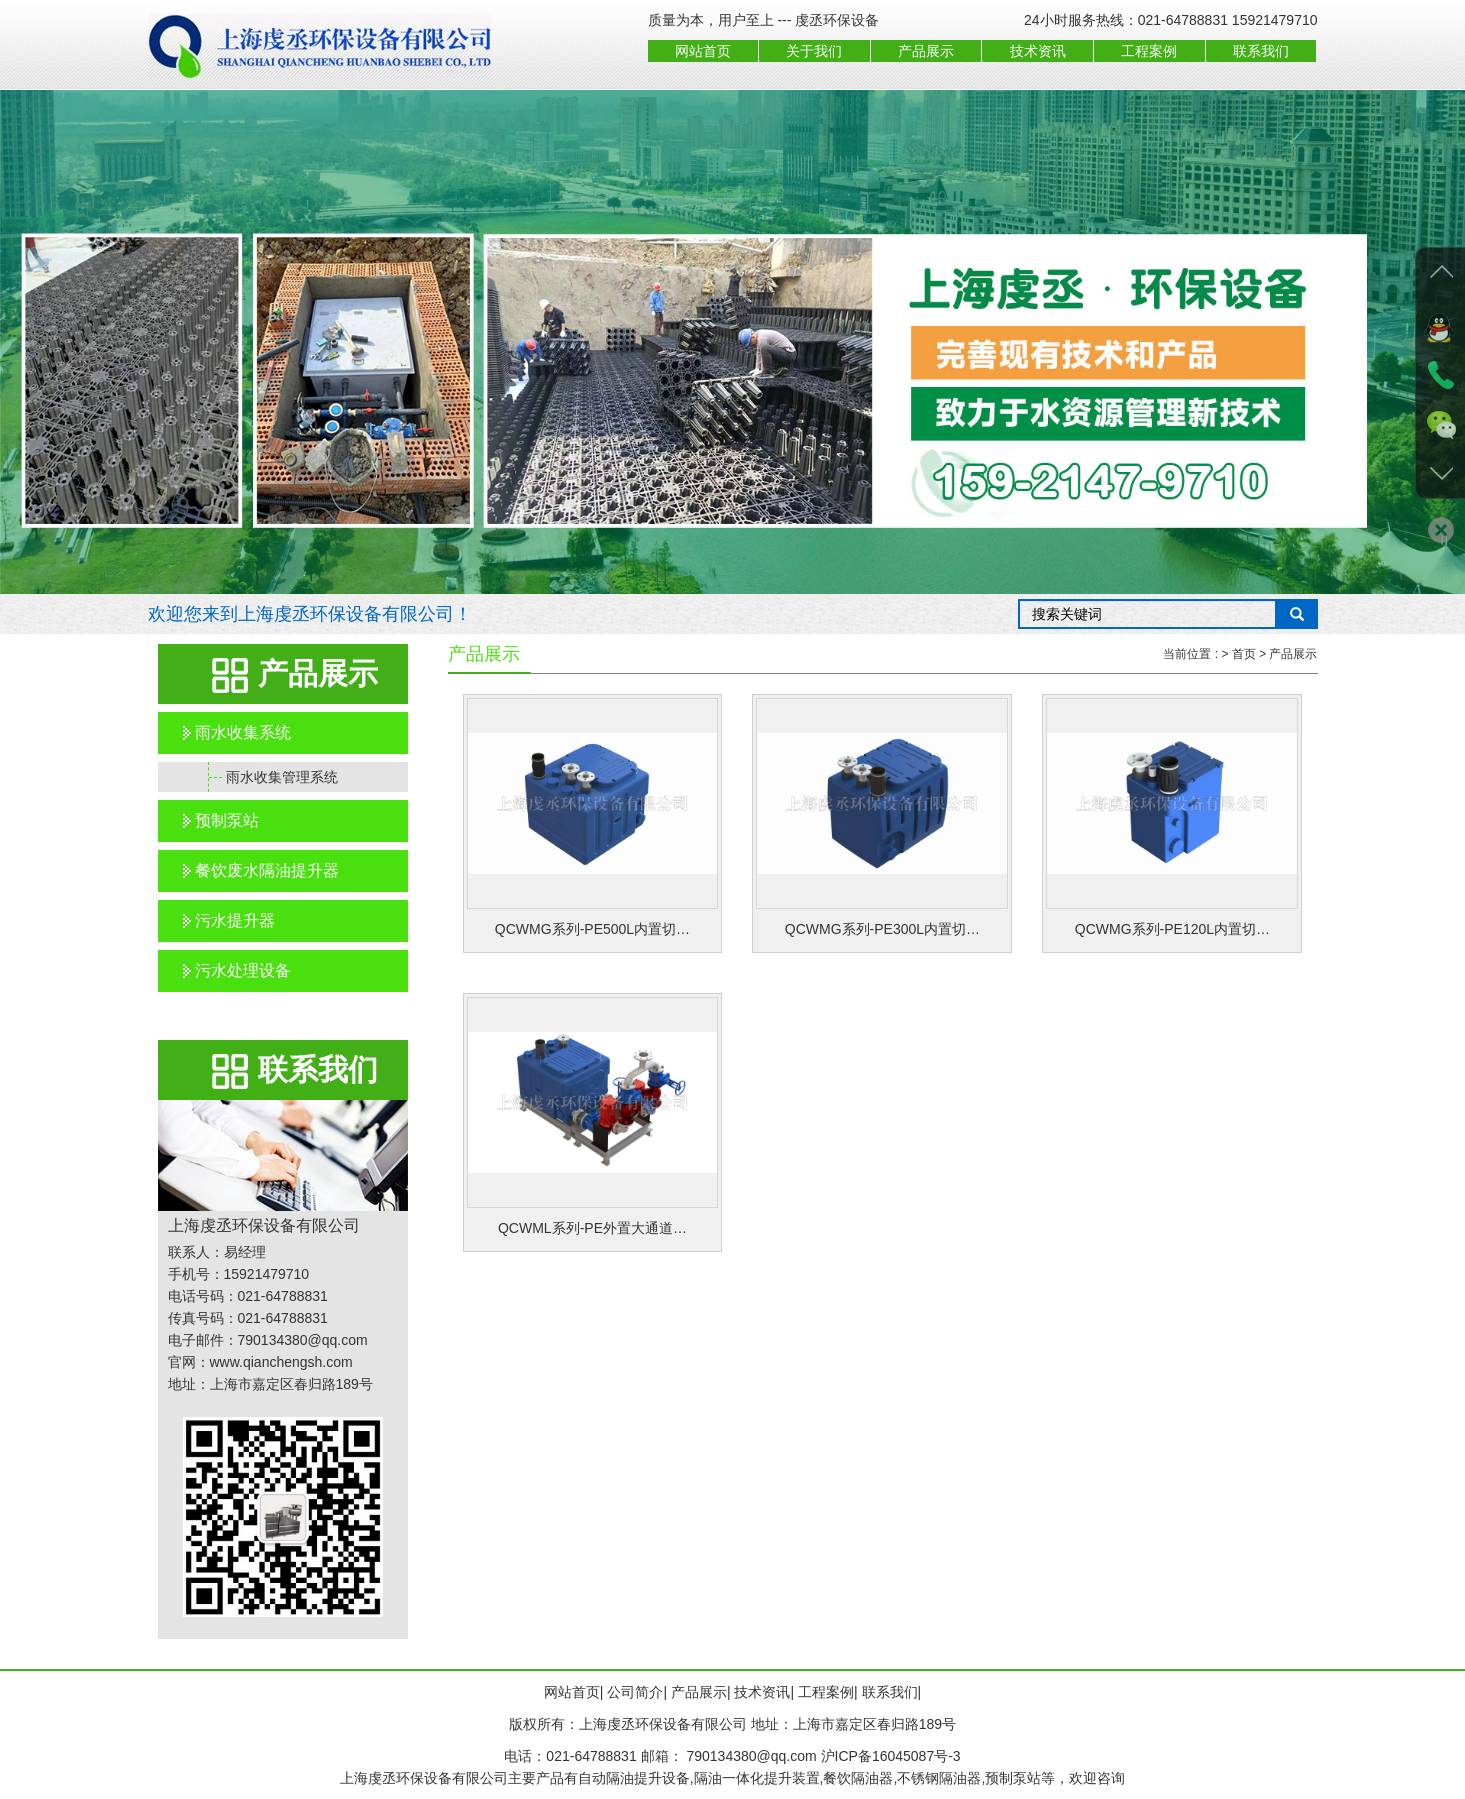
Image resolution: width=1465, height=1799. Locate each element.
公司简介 (635, 1692)
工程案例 (1149, 51)
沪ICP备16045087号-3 (891, 1756)
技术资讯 (1038, 51)
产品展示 (926, 51)
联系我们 (1261, 51)
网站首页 (703, 51)
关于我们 (814, 51)
